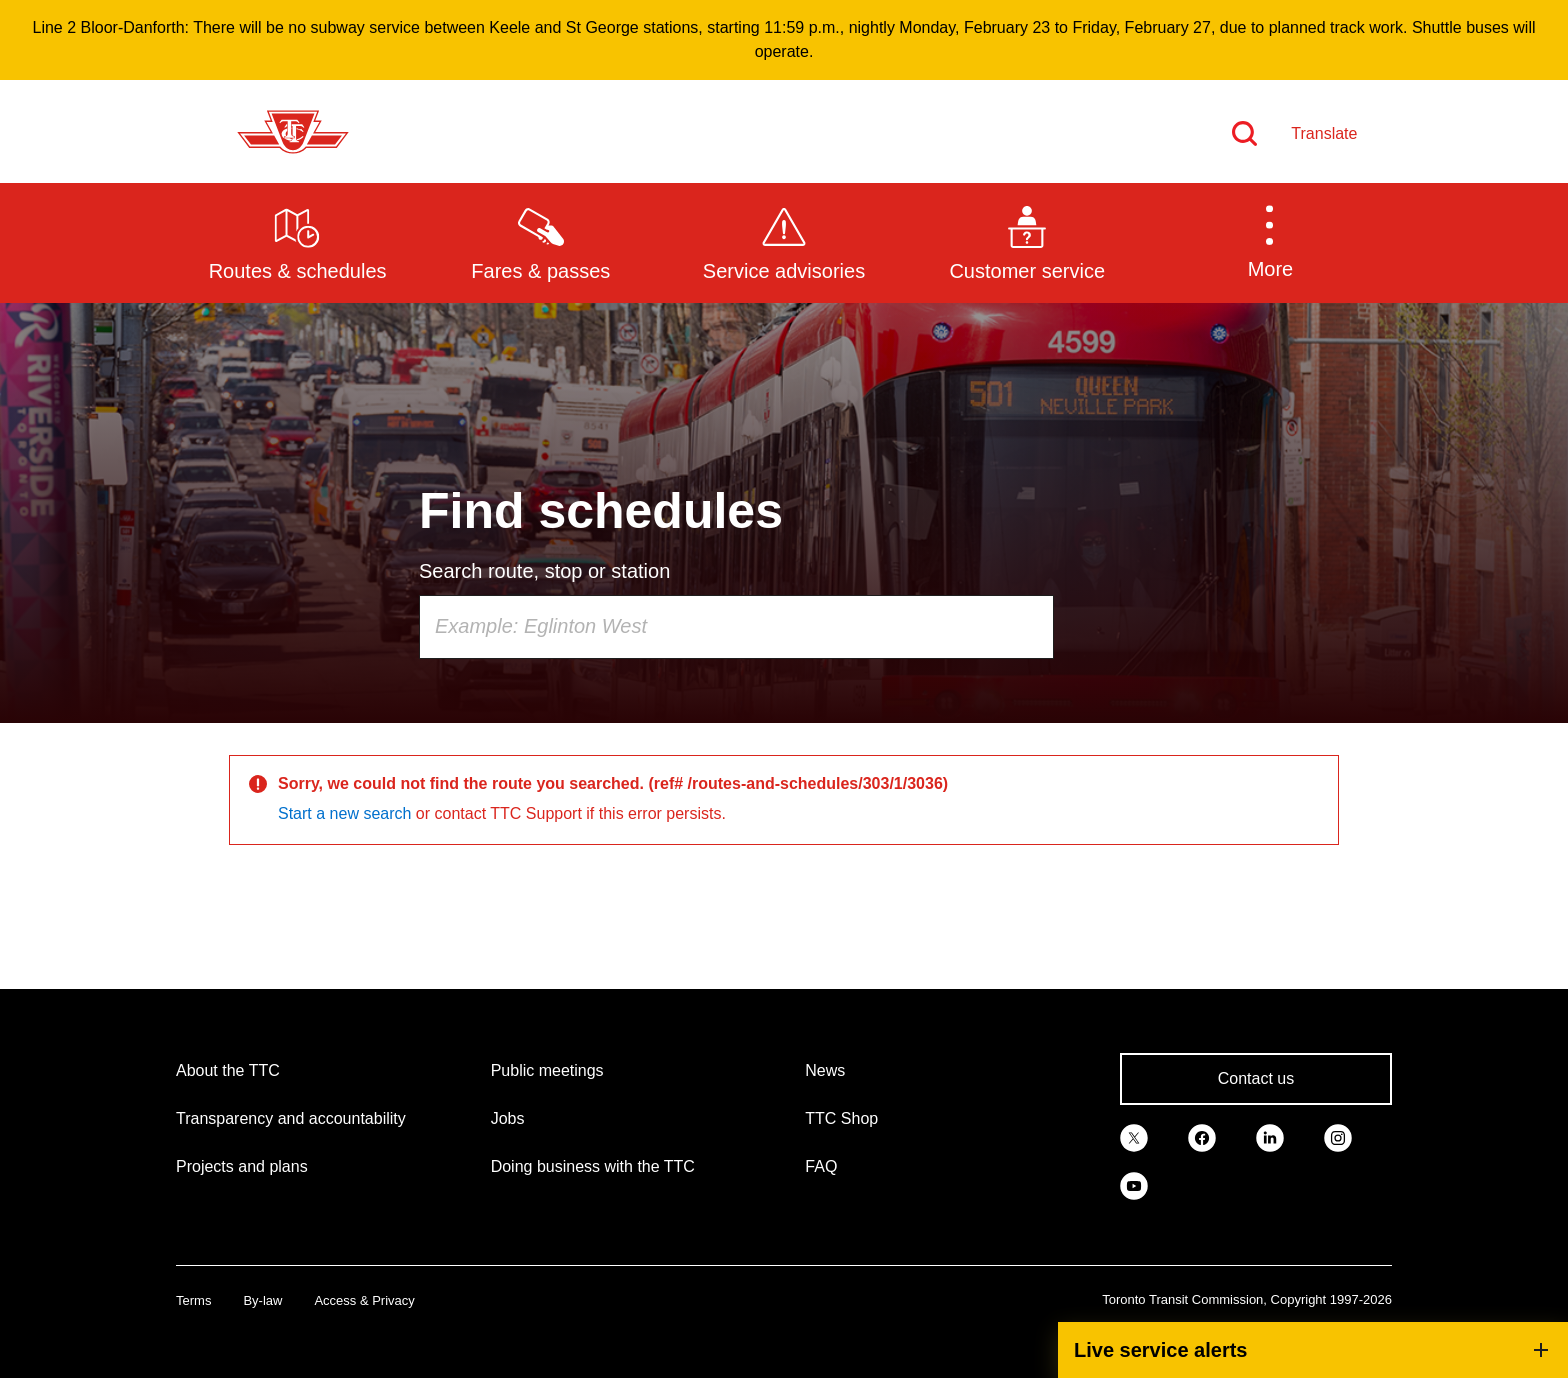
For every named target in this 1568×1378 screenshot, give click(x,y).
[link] (1134, 1137)
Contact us (1256, 1078)
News (825, 1070)
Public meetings (547, 1070)
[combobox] (736, 627)
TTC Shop (841, 1118)
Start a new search (344, 813)
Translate (1324, 133)
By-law (262, 1300)
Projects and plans (242, 1166)
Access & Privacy (364, 1300)
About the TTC (228, 1070)
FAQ (821, 1166)
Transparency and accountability (291, 1118)
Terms (193, 1300)
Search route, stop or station (544, 571)
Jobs (508, 1118)
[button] (1270, 242)
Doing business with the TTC (593, 1166)
